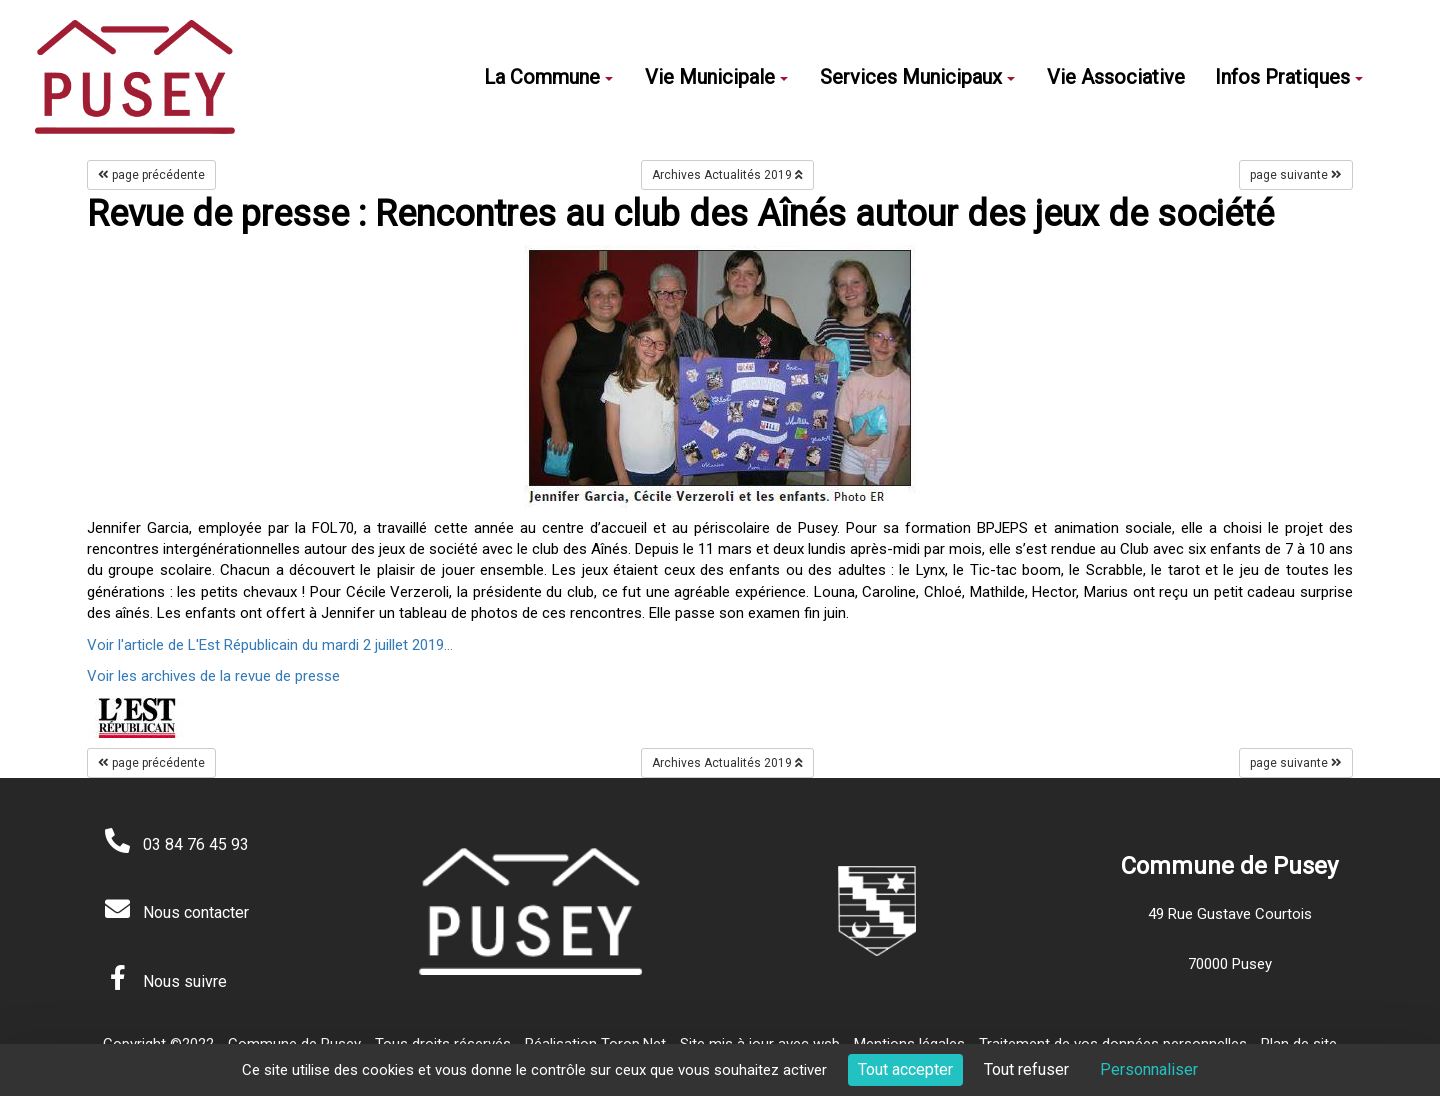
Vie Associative (1116, 77)
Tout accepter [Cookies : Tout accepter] (905, 1069)
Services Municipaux (917, 77)
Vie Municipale (716, 77)
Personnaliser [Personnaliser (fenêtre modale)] (1149, 1069)
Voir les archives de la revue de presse (213, 676)
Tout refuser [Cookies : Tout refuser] (1026, 1069)
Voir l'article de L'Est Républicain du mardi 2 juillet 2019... (270, 645)
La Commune (548, 77)
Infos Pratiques (1289, 77)
